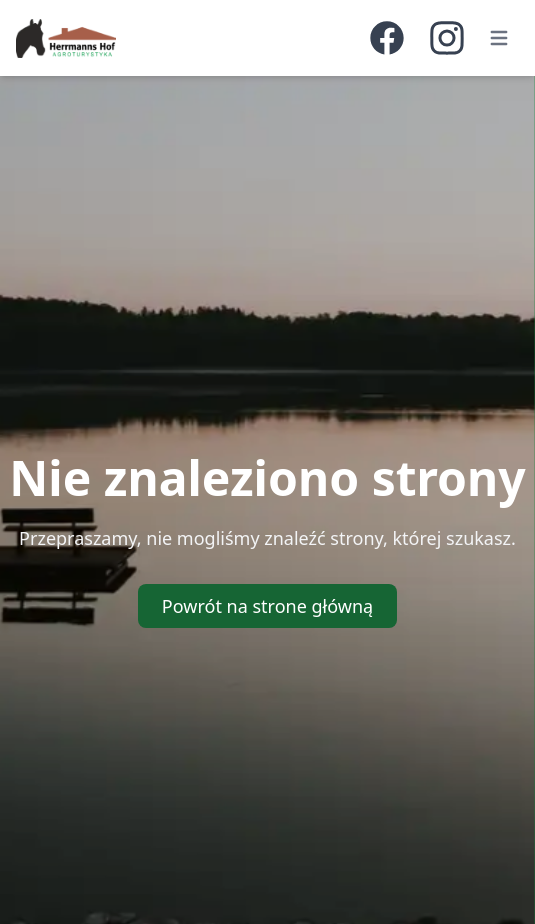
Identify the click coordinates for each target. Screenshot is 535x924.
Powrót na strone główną (267, 606)
